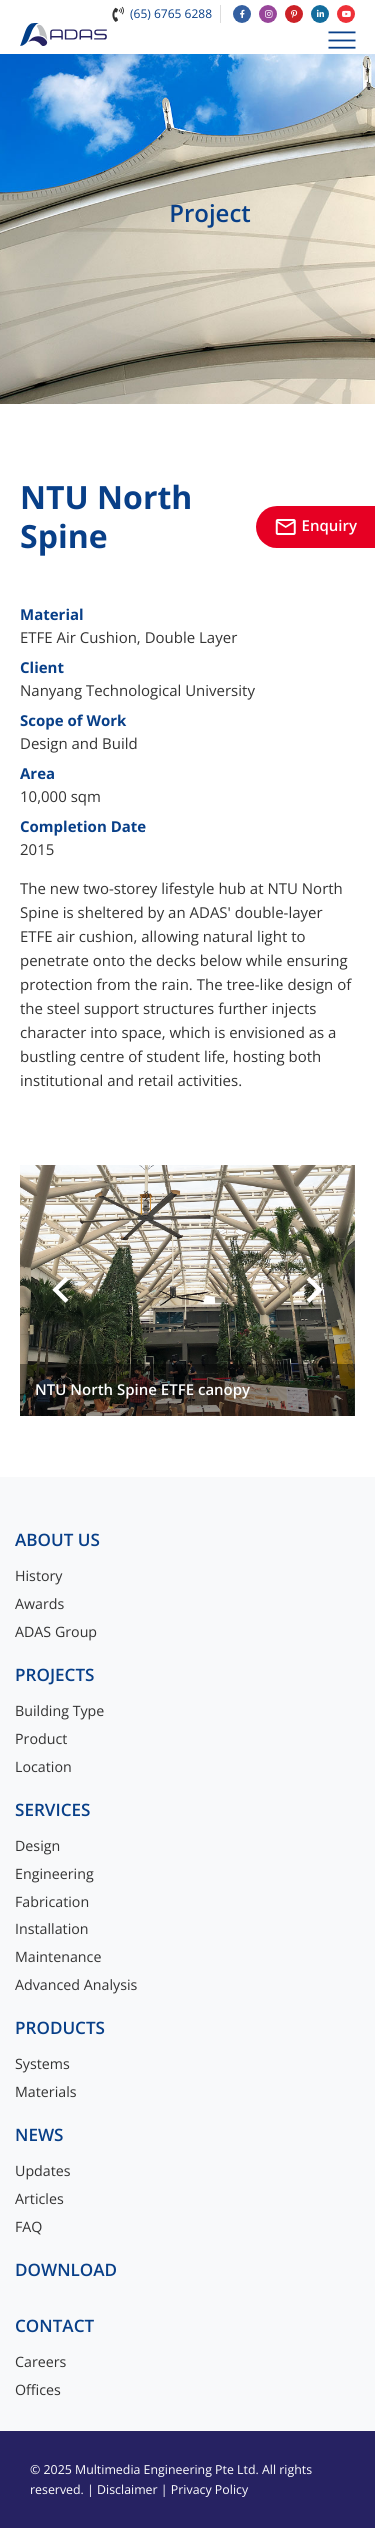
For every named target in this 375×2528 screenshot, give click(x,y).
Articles (39, 2199)
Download (66, 2270)
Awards (39, 1604)
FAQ (28, 2227)
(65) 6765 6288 (171, 13)
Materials (46, 2092)
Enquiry (315, 526)
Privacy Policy (209, 2489)
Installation (52, 1929)
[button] (61, 1291)
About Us (57, 1540)
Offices (38, 2390)
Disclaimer (127, 2489)
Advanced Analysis (76, 1985)
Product (41, 1739)
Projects (54, 1675)
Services (53, 1810)
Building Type (59, 1711)
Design (37, 1846)
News (39, 2135)
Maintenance (58, 1957)
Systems (42, 2064)
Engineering (54, 1874)
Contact (54, 2326)
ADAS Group (56, 1632)
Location (43, 1767)
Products (60, 2028)
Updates (43, 2171)
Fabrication (52, 1902)
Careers (40, 2362)
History (39, 1576)
